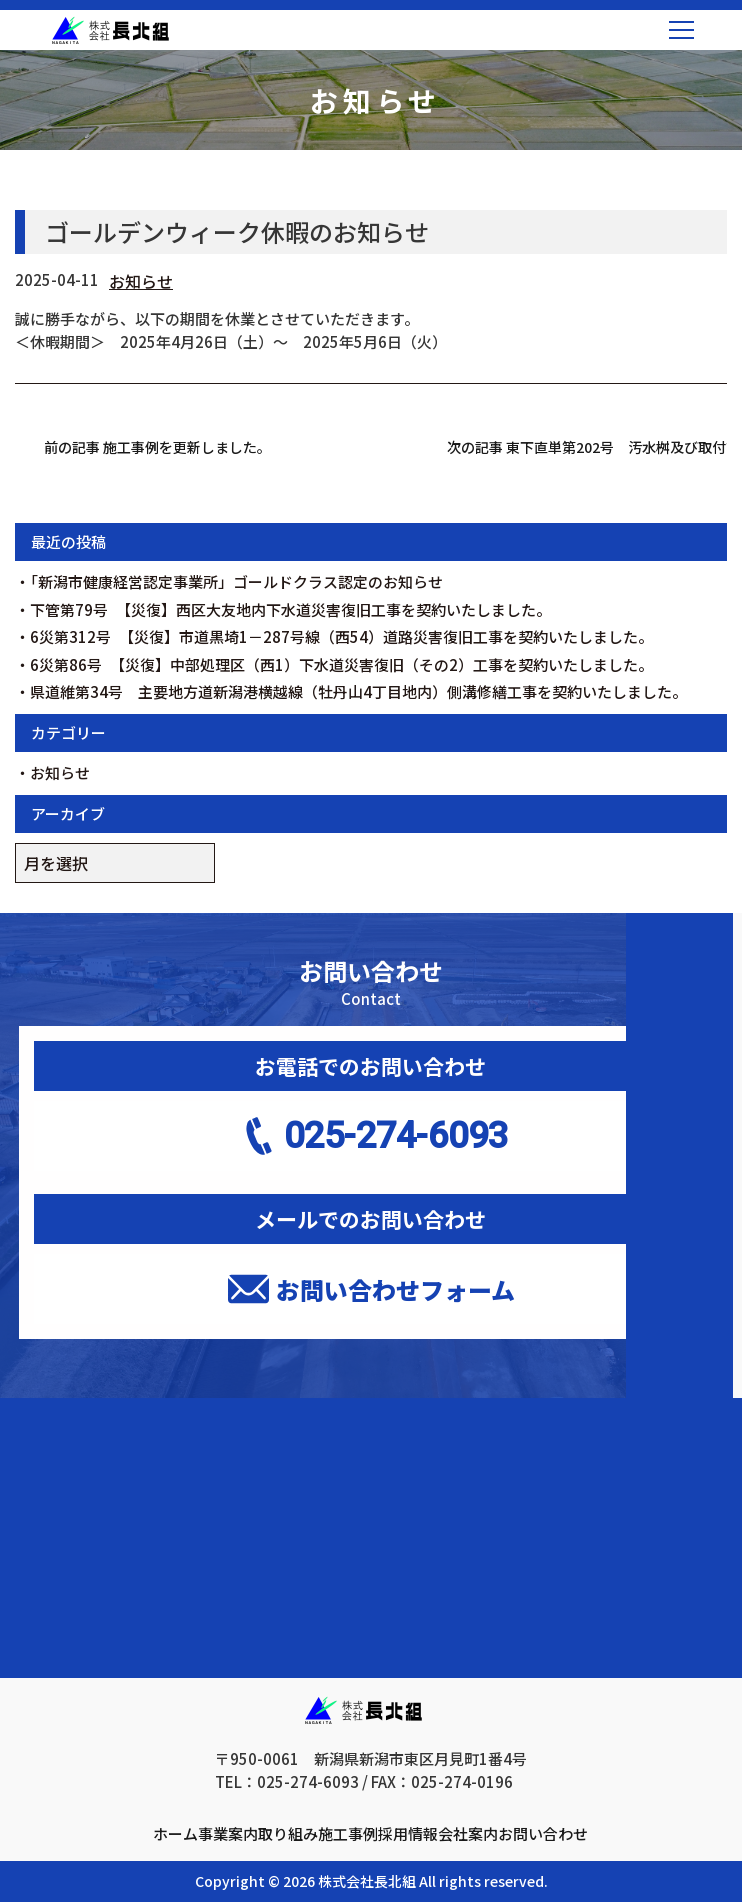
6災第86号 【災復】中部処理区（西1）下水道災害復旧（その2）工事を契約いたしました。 (341, 664)
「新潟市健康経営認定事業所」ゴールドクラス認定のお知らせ (236, 581)
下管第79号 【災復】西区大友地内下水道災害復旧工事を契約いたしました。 (290, 609)
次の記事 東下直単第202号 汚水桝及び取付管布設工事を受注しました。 (587, 447)
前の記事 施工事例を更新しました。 (157, 447)
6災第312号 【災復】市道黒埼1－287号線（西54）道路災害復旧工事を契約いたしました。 (341, 636)
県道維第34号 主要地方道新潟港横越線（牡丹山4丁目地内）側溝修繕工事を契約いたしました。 (358, 691)
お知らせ (141, 281)
